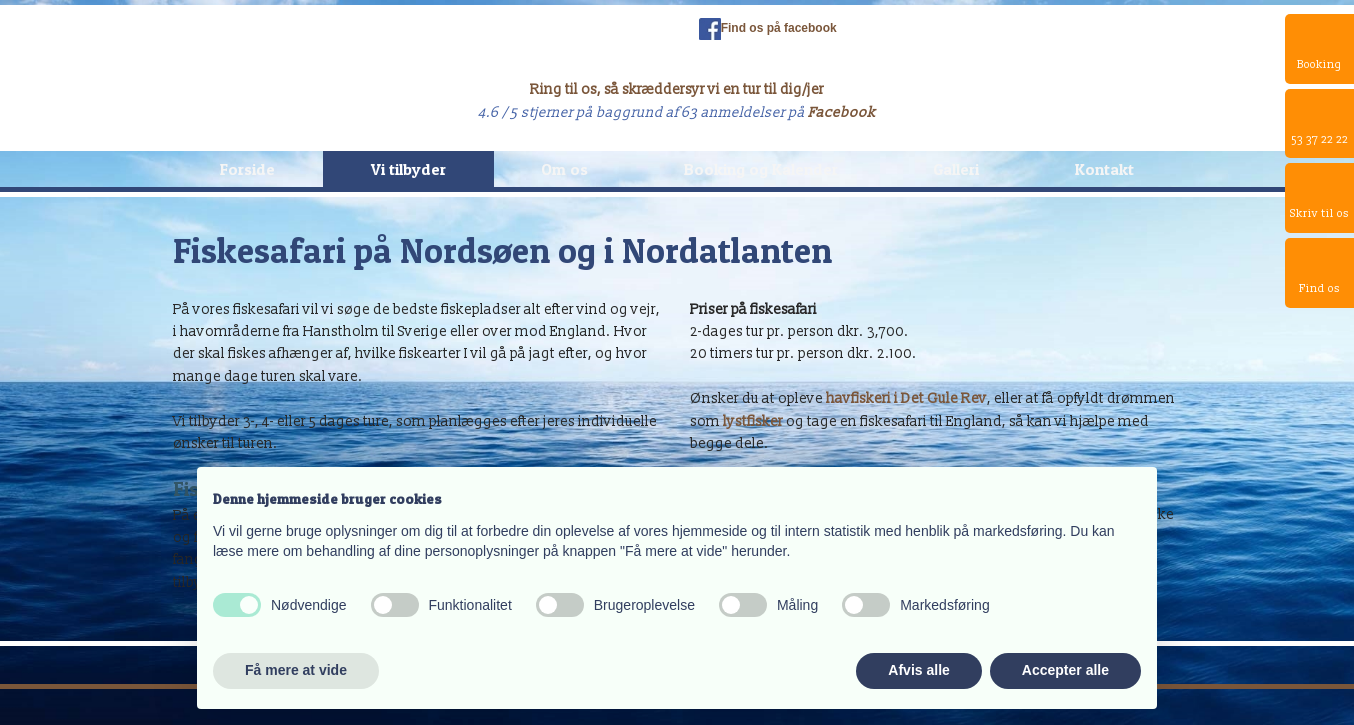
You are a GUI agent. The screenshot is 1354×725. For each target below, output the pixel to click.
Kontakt (1104, 169)
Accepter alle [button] (1065, 670)
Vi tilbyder (408, 169)
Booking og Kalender (761, 169)
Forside (247, 169)
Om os (564, 169)
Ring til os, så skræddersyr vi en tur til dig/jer (677, 89)
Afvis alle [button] (918, 670)
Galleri (956, 169)
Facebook (842, 112)
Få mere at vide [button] (296, 670)
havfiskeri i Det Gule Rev (906, 398)
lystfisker (753, 421)
